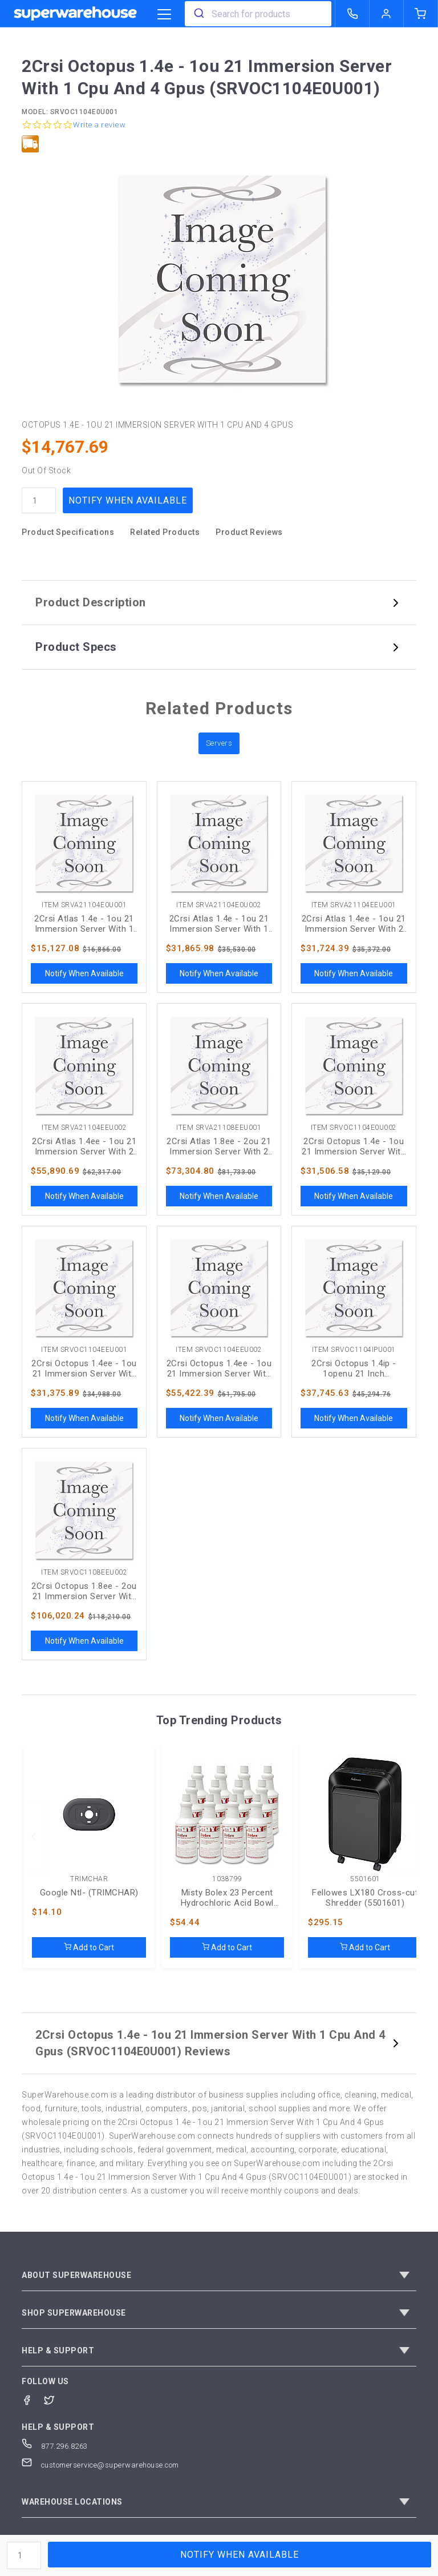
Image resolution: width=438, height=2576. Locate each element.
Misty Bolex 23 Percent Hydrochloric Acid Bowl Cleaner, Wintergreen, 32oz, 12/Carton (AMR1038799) (227, 1897)
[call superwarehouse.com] (352, 13)
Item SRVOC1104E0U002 (354, 1128)
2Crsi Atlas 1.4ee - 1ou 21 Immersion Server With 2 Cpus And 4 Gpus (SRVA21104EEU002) (84, 1146)
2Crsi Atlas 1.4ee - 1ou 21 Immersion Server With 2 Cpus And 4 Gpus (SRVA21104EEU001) (354, 923)
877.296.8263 (55, 2446)
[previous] (34, 1836)
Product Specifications (68, 532)
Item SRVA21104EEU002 (84, 1128)
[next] (404, 1836)
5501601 (365, 1879)
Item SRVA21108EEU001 (218, 1128)
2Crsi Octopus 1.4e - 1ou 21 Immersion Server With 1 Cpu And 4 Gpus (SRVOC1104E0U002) (353, 1146)
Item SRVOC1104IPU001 (354, 1350)
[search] (198, 13)
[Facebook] (33, 2399)
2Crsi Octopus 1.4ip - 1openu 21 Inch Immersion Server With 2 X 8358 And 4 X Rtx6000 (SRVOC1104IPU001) (354, 1368)
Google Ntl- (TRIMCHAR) (89, 1892)
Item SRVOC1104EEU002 (219, 1350)
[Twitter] (55, 2399)
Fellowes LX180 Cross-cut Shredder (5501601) (365, 1897)
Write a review (99, 125)
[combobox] (258, 13)
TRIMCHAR (89, 1879)
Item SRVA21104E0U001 (84, 905)
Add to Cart (89, 1947)
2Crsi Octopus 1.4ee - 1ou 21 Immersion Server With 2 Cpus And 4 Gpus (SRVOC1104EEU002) (219, 1368)
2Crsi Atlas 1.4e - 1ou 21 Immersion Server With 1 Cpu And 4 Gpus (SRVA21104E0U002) (219, 923)
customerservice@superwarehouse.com (100, 2465)
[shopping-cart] (421, 13)
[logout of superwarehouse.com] (387, 13)
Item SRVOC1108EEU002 (84, 1572)
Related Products (165, 532)
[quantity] (39, 500)
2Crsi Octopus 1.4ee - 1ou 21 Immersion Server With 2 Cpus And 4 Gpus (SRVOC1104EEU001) (84, 1368)
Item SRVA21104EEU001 (353, 905)
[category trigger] (164, 15)
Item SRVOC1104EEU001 (84, 1350)
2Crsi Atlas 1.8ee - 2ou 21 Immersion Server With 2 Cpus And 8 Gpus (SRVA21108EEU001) (219, 1146)
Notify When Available (127, 500)
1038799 (227, 1879)
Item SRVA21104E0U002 (218, 905)
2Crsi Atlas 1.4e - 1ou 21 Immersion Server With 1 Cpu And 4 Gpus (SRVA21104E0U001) (84, 923)
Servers (219, 743)
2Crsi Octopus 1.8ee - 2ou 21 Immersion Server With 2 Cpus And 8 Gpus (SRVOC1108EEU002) (84, 1591)
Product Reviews (249, 532)
